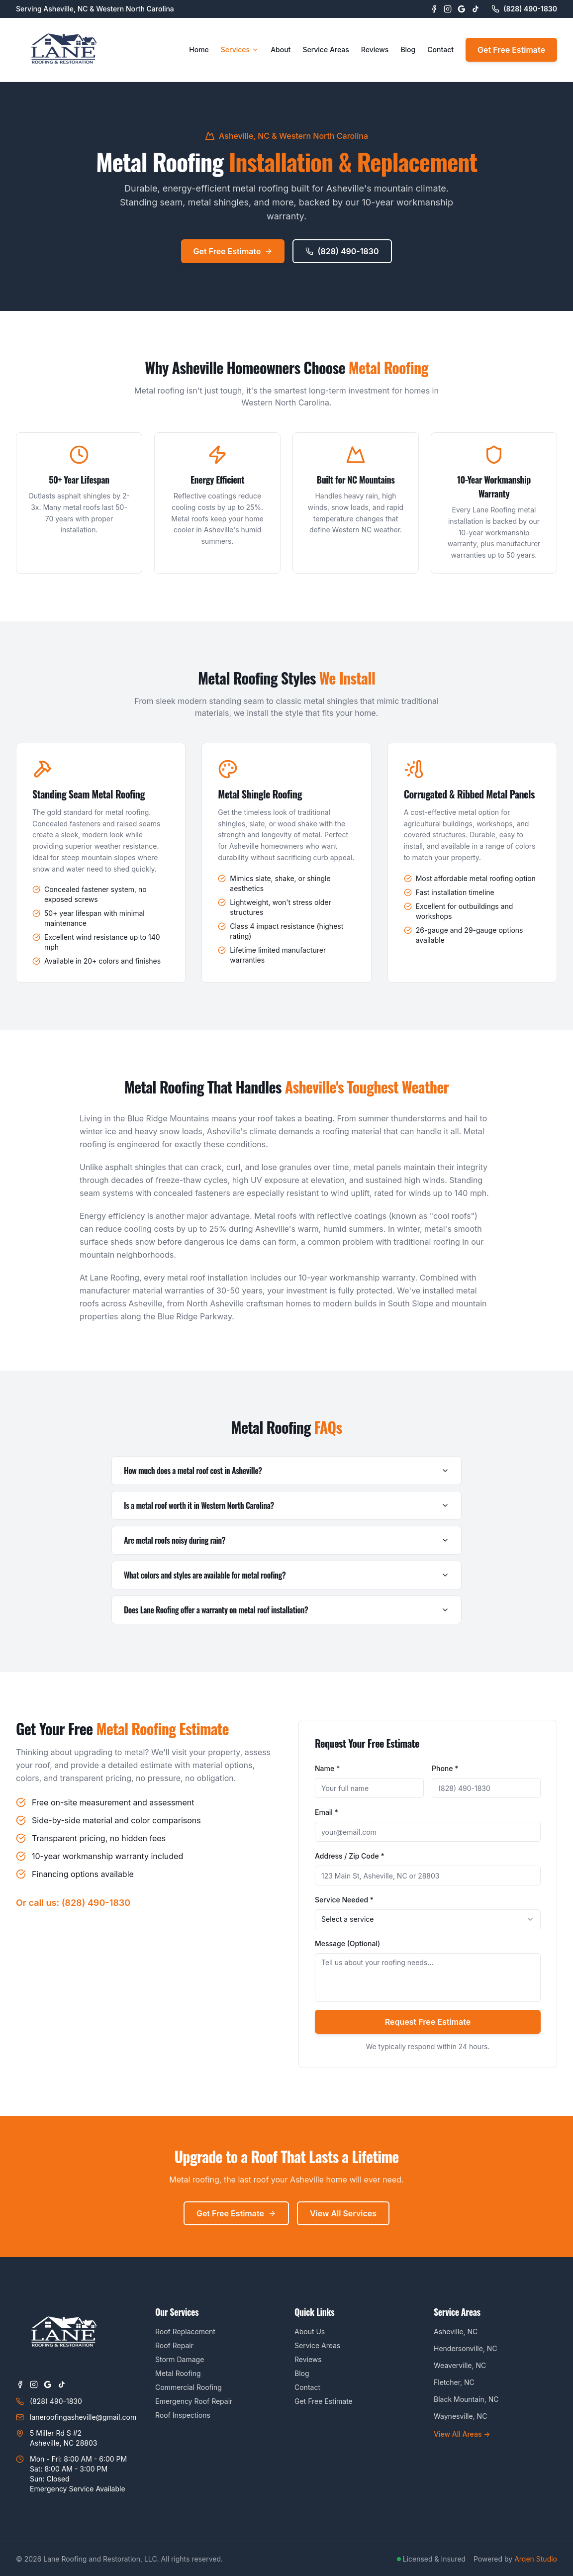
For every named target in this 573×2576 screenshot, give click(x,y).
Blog (407, 49)
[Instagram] (448, 9)
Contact (440, 49)
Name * (327, 1768)
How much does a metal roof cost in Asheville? (286, 1471)
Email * (326, 1812)
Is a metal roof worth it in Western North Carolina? (286, 1505)
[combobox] (428, 1919)
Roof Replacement (185, 2331)
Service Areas (325, 49)
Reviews (375, 49)
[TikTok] (475, 9)
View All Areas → (462, 2434)
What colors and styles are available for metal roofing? (286, 1575)
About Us (309, 2331)
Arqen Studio (535, 2559)
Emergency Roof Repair (193, 2401)
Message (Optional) (347, 1943)
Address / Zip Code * (349, 1856)
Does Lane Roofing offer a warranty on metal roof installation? (286, 1610)
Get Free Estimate (511, 50)
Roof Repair (174, 2345)
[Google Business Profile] (462, 9)
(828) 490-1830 (342, 251)
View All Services (343, 2213)
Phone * (445, 1768)
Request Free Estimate (428, 2022)
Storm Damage (179, 2359)
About (280, 49)
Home (199, 49)
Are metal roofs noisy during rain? (286, 1540)
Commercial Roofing (188, 2387)
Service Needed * (344, 1899)
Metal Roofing (178, 2373)
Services (240, 49)
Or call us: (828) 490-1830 (73, 1902)
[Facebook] (434, 9)
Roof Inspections (182, 2415)
